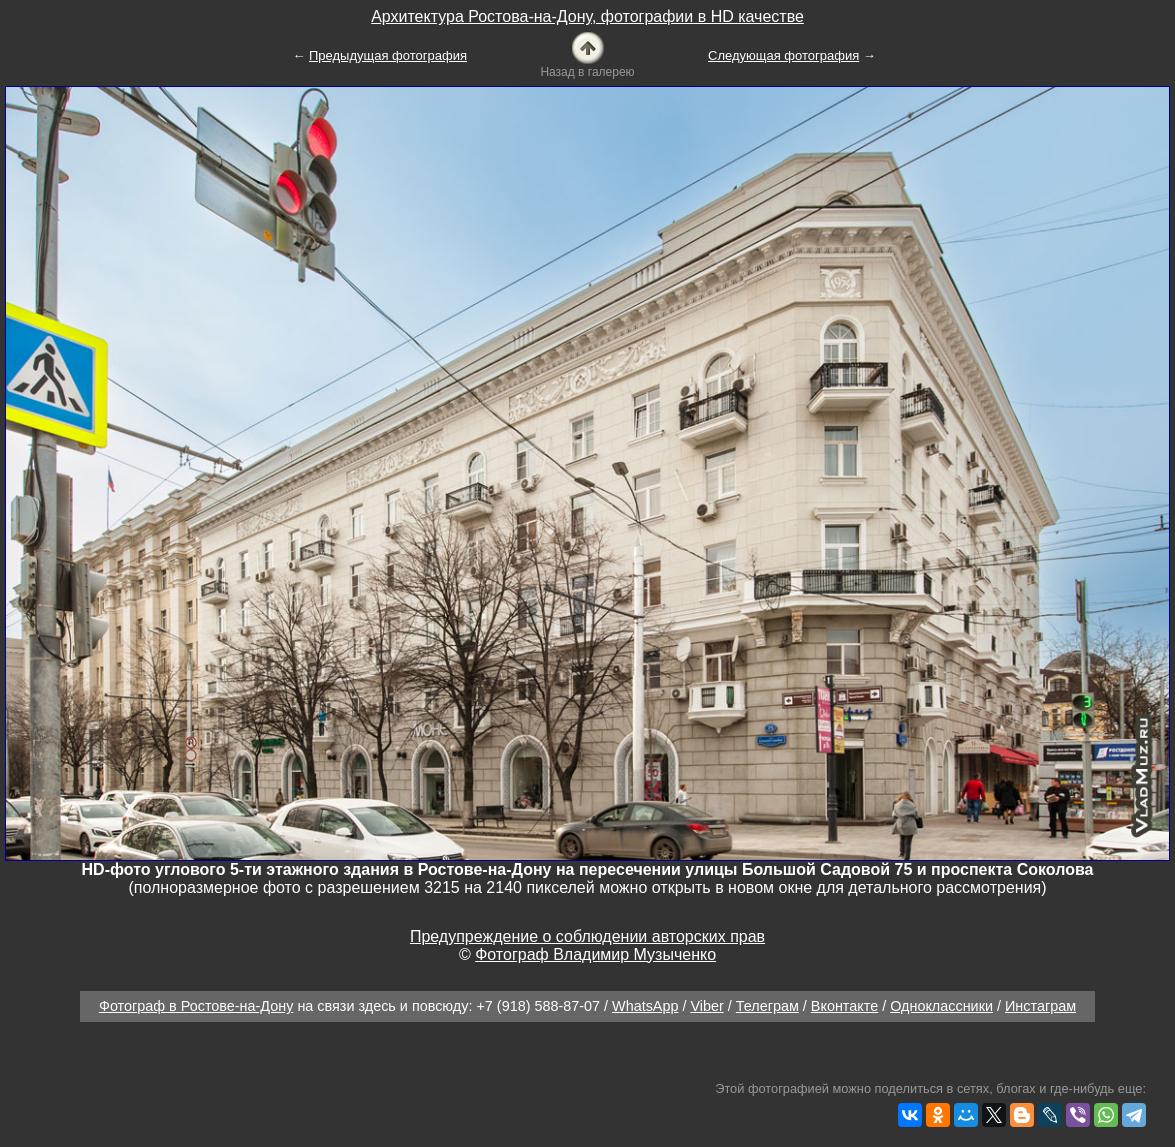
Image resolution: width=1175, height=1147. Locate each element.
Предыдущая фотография (388, 55)
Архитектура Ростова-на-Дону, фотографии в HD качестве (587, 16)
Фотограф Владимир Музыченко (595, 954)
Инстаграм (1040, 1006)
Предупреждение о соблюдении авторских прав (587, 936)
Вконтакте (844, 1006)
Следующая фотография (783, 55)
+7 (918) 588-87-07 (538, 1006)
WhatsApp (645, 1006)
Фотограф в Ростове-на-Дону (196, 1006)
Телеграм (767, 1006)
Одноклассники (941, 1006)
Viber (706, 1006)
